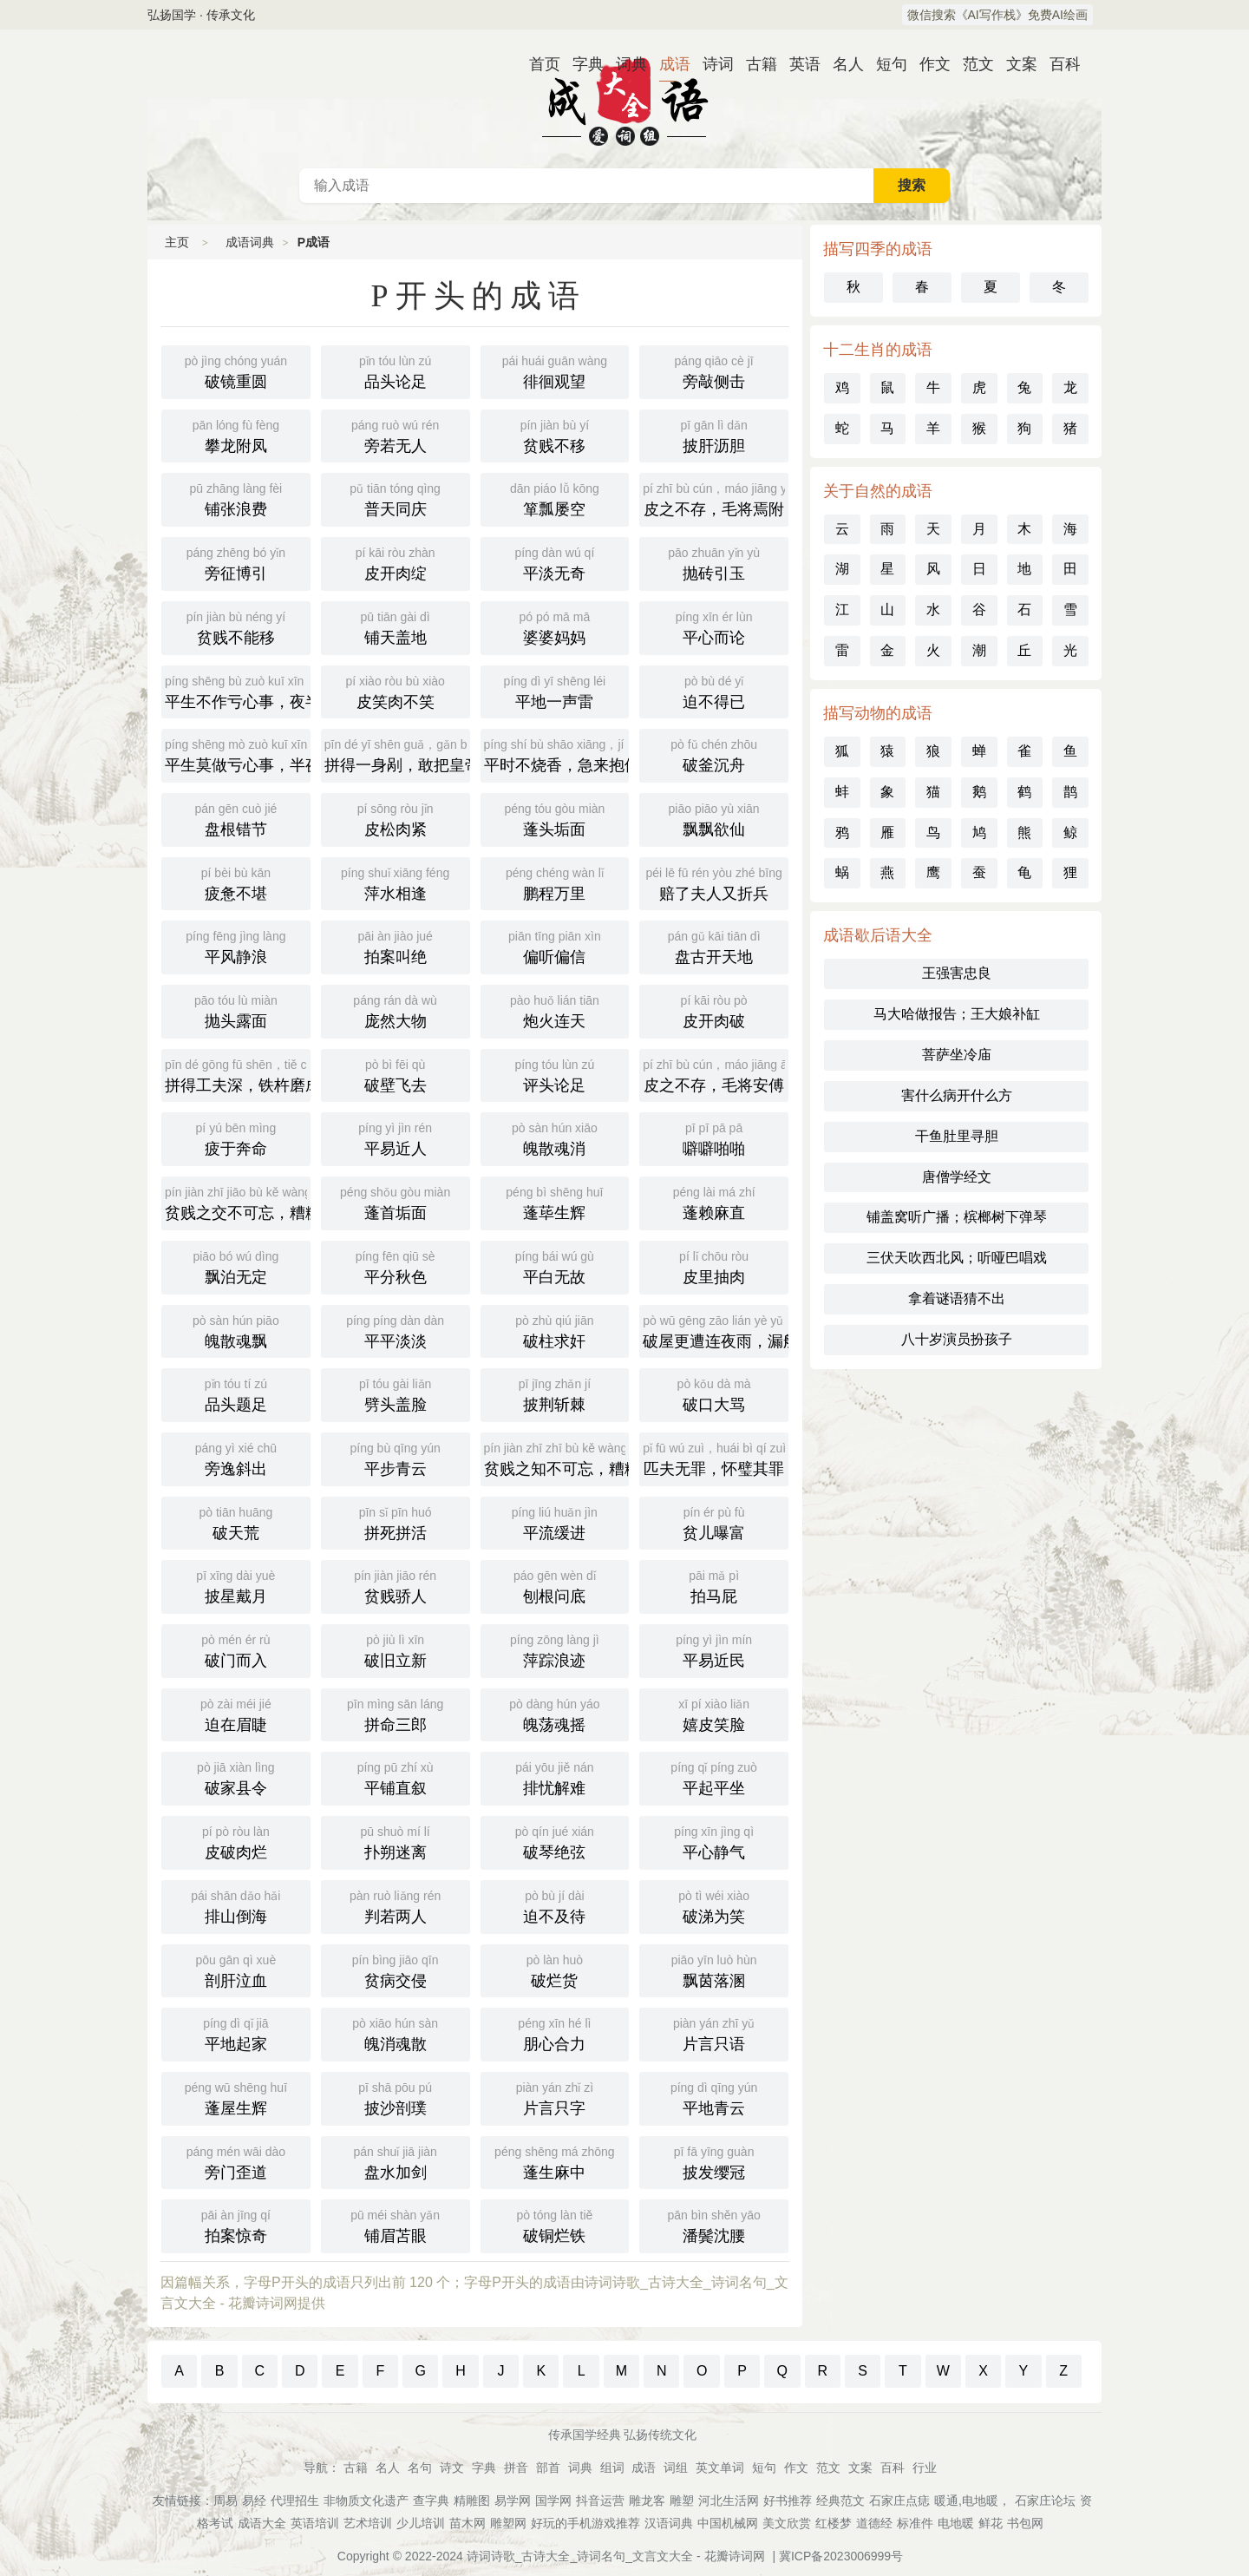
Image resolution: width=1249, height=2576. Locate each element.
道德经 (874, 2523)
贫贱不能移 (236, 626)
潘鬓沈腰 (714, 2225)
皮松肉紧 (395, 818)
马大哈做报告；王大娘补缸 (956, 1013)
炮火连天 (555, 1010)
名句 (420, 2467)
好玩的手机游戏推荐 (585, 2523)
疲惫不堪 (236, 882)
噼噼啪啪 (714, 1137)
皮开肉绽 (395, 562)
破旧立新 (395, 1649)
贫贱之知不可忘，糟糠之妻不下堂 (557, 1458)
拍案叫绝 (395, 946)
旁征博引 (236, 562)
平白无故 (555, 1266)
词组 (676, 2467)
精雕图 (472, 2500)
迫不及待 (555, 1905)
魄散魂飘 (236, 1330)
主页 (177, 242)
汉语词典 (668, 2523)
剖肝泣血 (236, 1969)
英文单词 (720, 2467)
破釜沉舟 (714, 754)
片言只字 (555, 2097)
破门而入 (236, 1649)
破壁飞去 (395, 1074)
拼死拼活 (395, 1522)
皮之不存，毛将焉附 (715, 498)
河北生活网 (728, 2500)
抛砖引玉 (714, 562)
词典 (624, 64)
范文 (971, 64)
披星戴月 (236, 1585)
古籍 (754, 64)
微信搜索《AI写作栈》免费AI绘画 (997, 15)
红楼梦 (833, 2523)
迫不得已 (714, 691)
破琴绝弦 (555, 1841)
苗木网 (467, 2523)
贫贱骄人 (395, 1585)
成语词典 (624, 99)
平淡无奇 (555, 562)
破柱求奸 (555, 1330)
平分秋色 (395, 1266)
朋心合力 (555, 2033)
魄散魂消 (555, 1137)
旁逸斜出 (236, 1458)
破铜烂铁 (555, 2225)
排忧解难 (555, 1777)
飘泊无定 (236, 1266)
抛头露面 (236, 1010)
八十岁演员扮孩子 (956, 1339)
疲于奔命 (236, 1137)
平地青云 (714, 2097)
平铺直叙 (395, 1777)
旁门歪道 (236, 2161)
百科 (1058, 64)
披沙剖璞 (395, 2097)
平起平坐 (714, 1777)
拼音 (516, 2467)
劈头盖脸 (395, 1393)
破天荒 (236, 1522)
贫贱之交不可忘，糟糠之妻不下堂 (238, 1202)
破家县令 (236, 1777)
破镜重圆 (236, 370)
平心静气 (714, 1841)
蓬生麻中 (555, 2161)
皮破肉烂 (236, 1841)
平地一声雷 (555, 691)
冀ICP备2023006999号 (841, 2556)
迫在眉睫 (236, 1714)
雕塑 (682, 2500)
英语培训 (315, 2523)
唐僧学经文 (956, 1177)
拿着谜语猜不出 (956, 1298)
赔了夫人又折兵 (714, 882)
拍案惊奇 (236, 2225)
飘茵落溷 (714, 1969)
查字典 (431, 2500)
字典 (581, 64)
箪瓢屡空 (555, 498)
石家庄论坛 (1045, 2500)
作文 (928, 64)
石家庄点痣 (899, 2500)
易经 (254, 2500)
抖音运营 (600, 2500)
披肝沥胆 (714, 435)
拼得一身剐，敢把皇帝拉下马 (397, 754)
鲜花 (990, 2523)
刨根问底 (555, 1585)
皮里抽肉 (714, 1266)
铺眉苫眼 (395, 2225)
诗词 (711, 64)
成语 (668, 64)
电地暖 (956, 2523)
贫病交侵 (395, 1969)
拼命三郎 (395, 1714)
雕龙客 (647, 2500)
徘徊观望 (555, 370)
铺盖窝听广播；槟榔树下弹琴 (956, 1216)
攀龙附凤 (236, 435)
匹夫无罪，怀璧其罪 (714, 1458)
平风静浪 (236, 946)
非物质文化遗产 (366, 2500)
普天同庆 (395, 498)
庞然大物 (395, 1010)
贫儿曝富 (714, 1522)
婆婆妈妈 (555, 626)
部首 (548, 2467)
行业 (924, 2467)
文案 (1014, 64)
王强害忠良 (956, 973)
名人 (841, 64)
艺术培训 (367, 2523)
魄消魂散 (395, 2033)
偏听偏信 (555, 946)
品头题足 (236, 1393)
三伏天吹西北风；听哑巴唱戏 (956, 1257)
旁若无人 (395, 435)
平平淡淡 (395, 1330)
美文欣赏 (786, 2523)
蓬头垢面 (555, 818)
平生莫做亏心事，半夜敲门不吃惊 (238, 754)
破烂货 (555, 1969)
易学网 (512, 2500)
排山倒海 (236, 1905)
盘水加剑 (395, 2161)
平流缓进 (555, 1522)
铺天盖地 (395, 626)
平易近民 (714, 1649)
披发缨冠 (714, 2161)
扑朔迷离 (395, 1841)
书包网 (1025, 2523)
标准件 (915, 2523)
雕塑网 (508, 2523)
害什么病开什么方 (956, 1095)
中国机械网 (727, 2523)
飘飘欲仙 (714, 818)
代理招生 (295, 2500)
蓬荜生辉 (555, 1202)
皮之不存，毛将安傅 (715, 1074)
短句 (884, 64)
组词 (612, 2467)
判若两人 (395, 1905)
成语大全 (262, 2523)
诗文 (452, 2467)
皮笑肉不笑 (395, 691)
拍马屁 (714, 1585)
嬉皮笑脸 (714, 1714)
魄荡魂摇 (555, 1714)
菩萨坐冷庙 (956, 1054)
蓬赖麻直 (714, 1202)
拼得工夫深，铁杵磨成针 (238, 1074)
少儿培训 (420, 2523)
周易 (225, 2500)
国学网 (553, 2500)
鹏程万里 (555, 882)
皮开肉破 (714, 1010)
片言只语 (714, 2033)
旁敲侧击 (714, 370)
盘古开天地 (714, 946)
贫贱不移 (555, 435)
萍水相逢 (395, 882)
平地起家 (236, 2033)
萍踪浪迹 (555, 1649)
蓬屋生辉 (236, 2097)
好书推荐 (787, 2500)
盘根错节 (236, 818)
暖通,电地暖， (972, 2500)
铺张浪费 (236, 498)
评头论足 (555, 1074)
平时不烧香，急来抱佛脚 (557, 754)
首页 (537, 64)
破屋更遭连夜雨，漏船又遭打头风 (715, 1330)
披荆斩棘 (555, 1393)
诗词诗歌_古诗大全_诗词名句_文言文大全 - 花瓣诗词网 (616, 2556)
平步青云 (395, 1458)
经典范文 (840, 2500)
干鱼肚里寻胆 (956, 1136)
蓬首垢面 (395, 1202)
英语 (798, 64)
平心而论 (714, 626)
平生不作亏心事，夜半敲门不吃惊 (238, 691)
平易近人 (395, 1137)
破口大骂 (714, 1393)
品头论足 (395, 370)
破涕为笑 (714, 1905)
